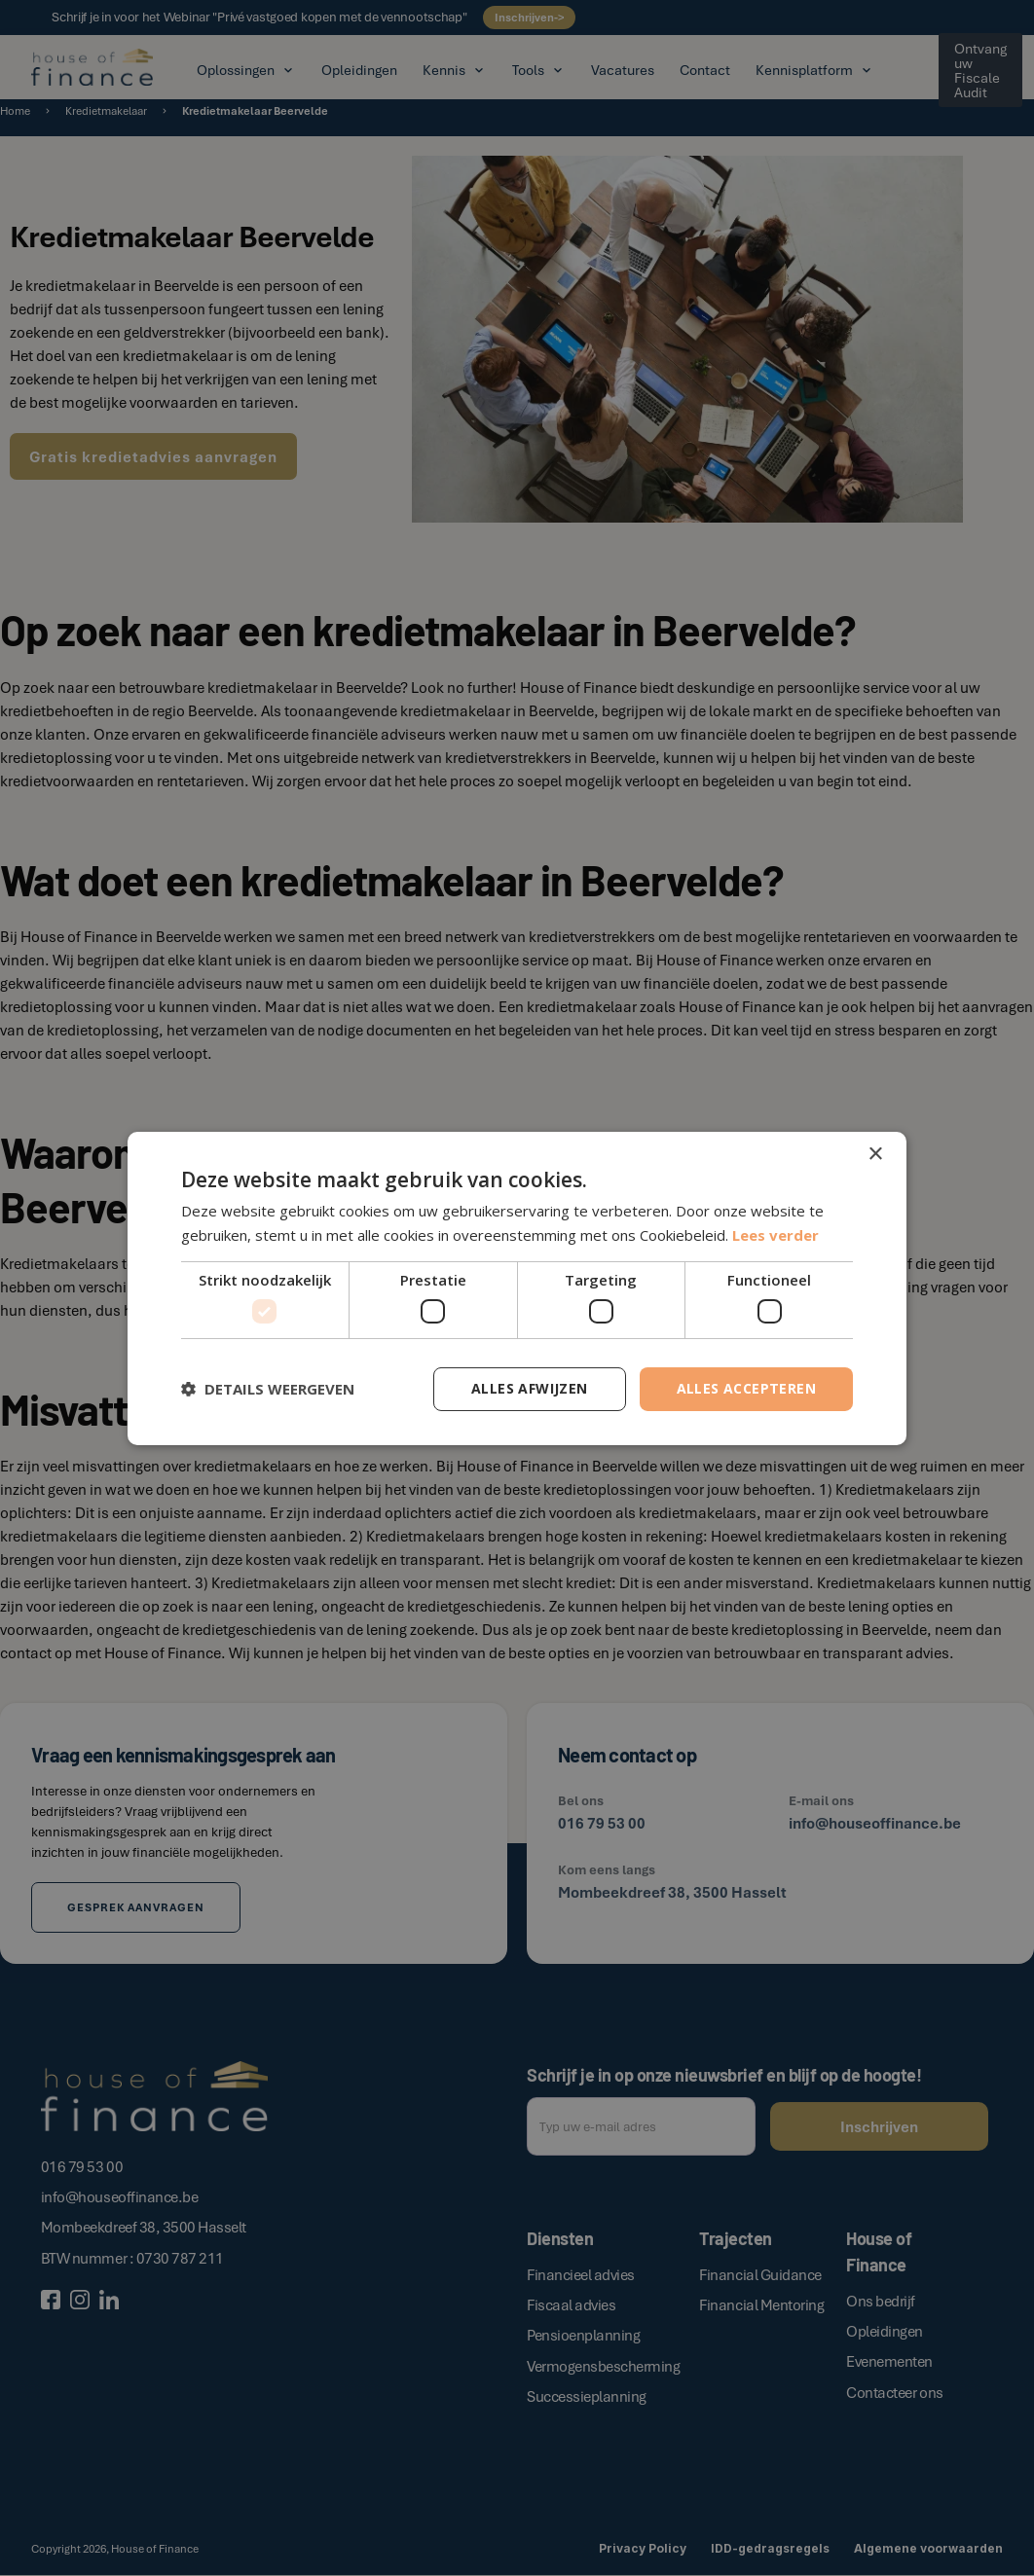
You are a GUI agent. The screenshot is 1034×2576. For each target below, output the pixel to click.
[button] (267, 1388)
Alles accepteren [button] (746, 1388)
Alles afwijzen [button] (529, 1388)
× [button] (875, 1153)
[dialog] (517, 1288)
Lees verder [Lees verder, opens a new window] (775, 1235)
